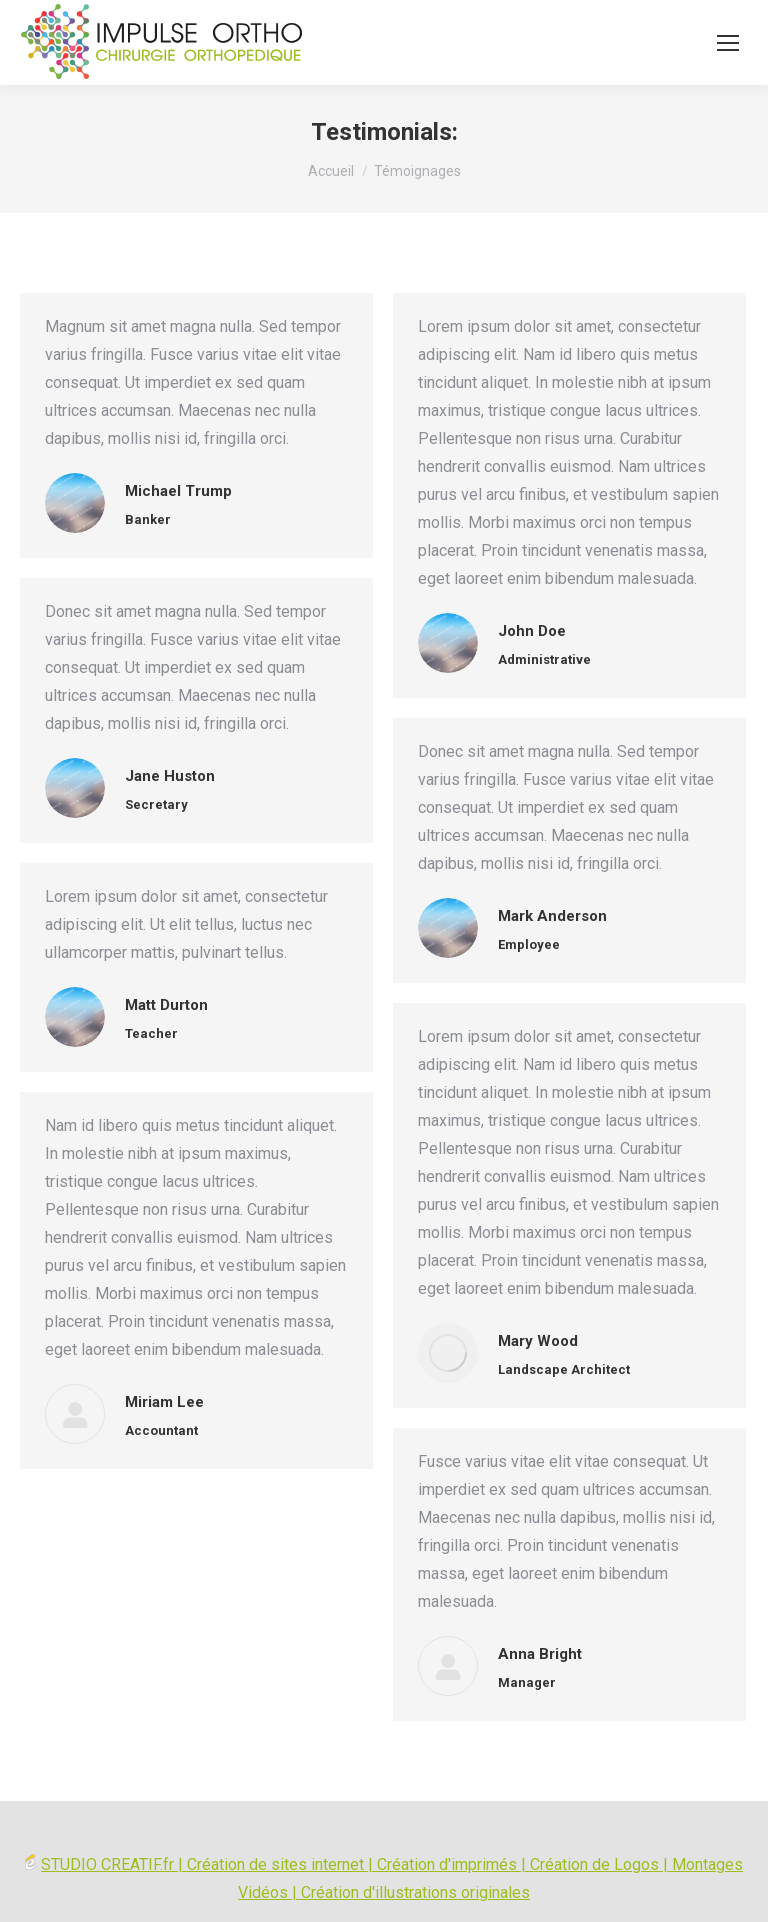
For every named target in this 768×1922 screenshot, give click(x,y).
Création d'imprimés (447, 1864)
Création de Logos (594, 1864)
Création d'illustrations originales (415, 1892)
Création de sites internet (275, 1864)
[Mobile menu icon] (728, 43)
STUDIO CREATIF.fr (107, 1864)
